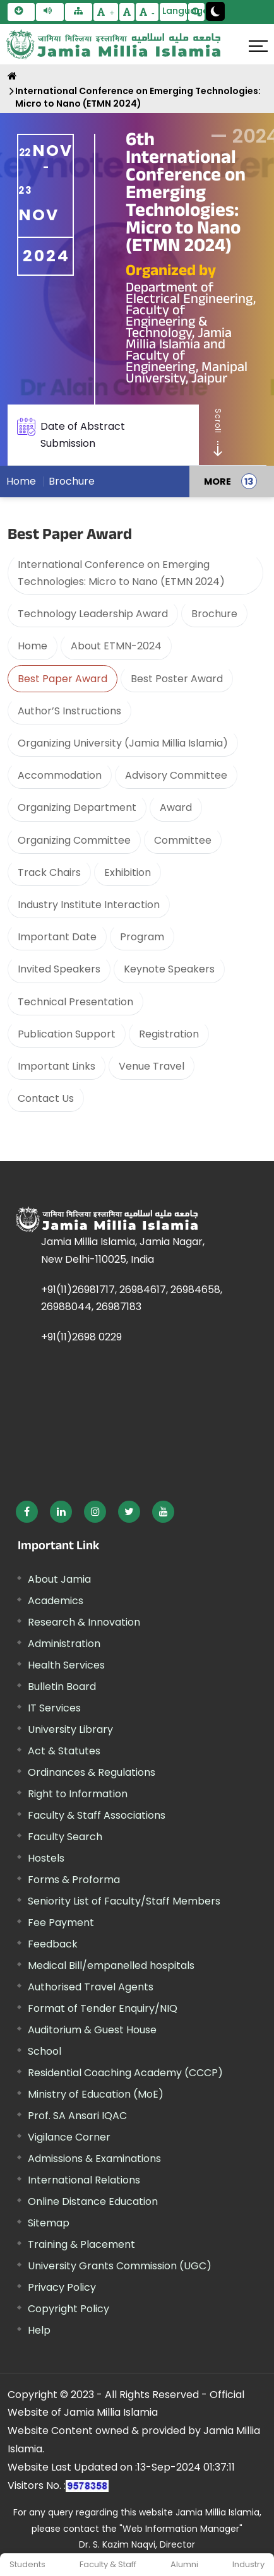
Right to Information (78, 1794)
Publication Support (67, 1034)
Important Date (57, 937)
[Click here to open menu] (258, 46)
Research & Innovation (84, 1622)
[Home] (12, 76)
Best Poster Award (177, 678)
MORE (217, 484)
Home (21, 485)
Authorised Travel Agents (90, 1987)
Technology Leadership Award (93, 613)
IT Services (54, 1708)
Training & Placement (81, 2244)
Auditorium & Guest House (92, 2030)
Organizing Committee (74, 840)
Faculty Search (65, 1836)
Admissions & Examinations (94, 2158)
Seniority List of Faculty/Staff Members (124, 1901)
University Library (70, 1729)
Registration (169, 1034)
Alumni (184, 2564)
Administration (64, 1643)
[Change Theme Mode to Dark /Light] (215, 11)
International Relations (84, 2180)
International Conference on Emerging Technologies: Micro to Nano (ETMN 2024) (138, 97)
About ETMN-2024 (116, 646)
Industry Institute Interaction (89, 904)
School (44, 2051)
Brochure (72, 485)
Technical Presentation (75, 1002)
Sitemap (48, 2223)
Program (142, 937)
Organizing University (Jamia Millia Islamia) (123, 743)
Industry (248, 2564)
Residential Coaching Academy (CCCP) (125, 2072)
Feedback (53, 1944)
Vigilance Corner (69, 2137)
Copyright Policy (68, 2308)
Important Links (56, 1066)
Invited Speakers (59, 969)
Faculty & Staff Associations (96, 1815)
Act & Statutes (64, 1751)
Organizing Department (77, 807)
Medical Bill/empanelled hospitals (111, 1965)
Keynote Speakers (169, 969)
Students (27, 2564)
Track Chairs (49, 872)
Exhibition (127, 872)
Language (174, 10)
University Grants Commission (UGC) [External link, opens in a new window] (119, 2266)
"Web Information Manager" (180, 2528)
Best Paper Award (62, 678)
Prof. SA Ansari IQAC (77, 2115)
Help (39, 2330)
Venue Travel (151, 1066)
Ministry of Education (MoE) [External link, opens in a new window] (96, 2094)
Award (176, 807)
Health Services (66, 1665)
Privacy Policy (62, 2287)
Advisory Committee (176, 775)
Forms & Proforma (74, 1879)
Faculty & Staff (108, 2564)
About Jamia (59, 1579)
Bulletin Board (62, 1686)
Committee (182, 840)
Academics (55, 1600)
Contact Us (46, 1098)
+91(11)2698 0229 (81, 1337)
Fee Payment (61, 1922)
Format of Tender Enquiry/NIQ (102, 2008)
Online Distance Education (93, 2201)
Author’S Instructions (69, 711)
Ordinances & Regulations (91, 1772)
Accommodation (60, 775)
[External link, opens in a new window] (27, 1512)
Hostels (46, 1858)
